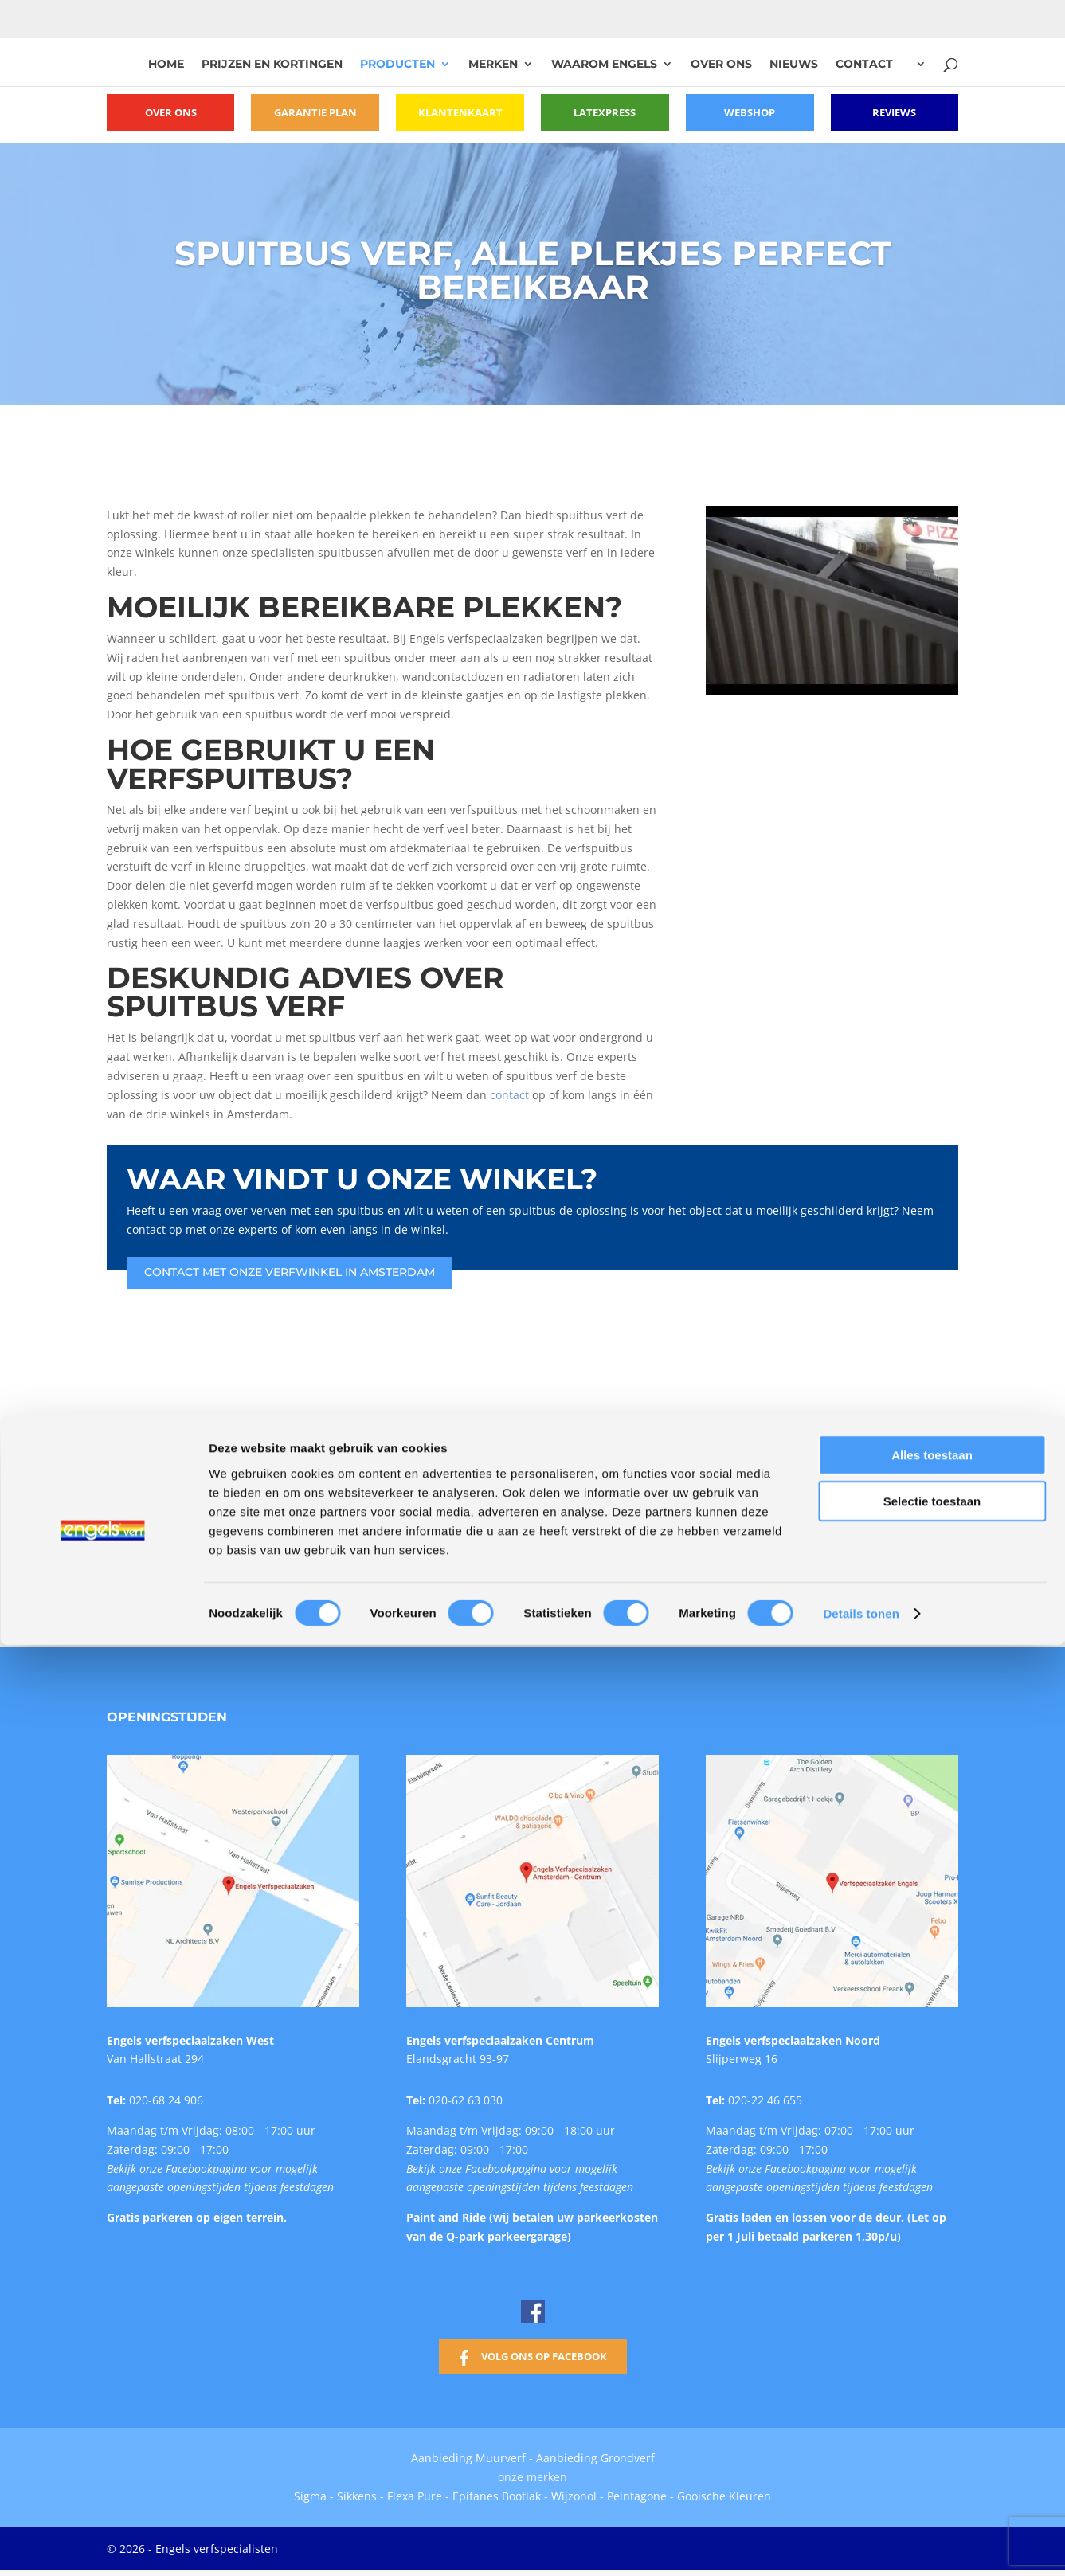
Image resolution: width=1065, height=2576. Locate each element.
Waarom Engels (604, 64)
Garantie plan (315, 112)
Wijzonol (574, 2492)
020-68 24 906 (166, 2096)
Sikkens (357, 2492)
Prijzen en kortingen (272, 64)
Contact (864, 64)
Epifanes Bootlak (496, 2492)
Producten (397, 64)
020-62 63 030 (466, 2096)
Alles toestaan (932, 1815)
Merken (493, 64)
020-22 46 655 (765, 2096)
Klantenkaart (460, 112)
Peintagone (638, 2492)
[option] (265, 1515)
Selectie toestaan (932, 1861)
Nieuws (793, 64)
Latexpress (605, 112)
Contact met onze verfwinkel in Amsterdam (289, 1268)
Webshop (749, 112)
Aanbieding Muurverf (468, 2454)
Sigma (310, 2492)
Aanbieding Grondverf (595, 2454)
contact (509, 1090)
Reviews (895, 112)
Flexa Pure (414, 2492)
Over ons (721, 64)
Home (166, 64)
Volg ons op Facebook (544, 2352)
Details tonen (861, 1973)
